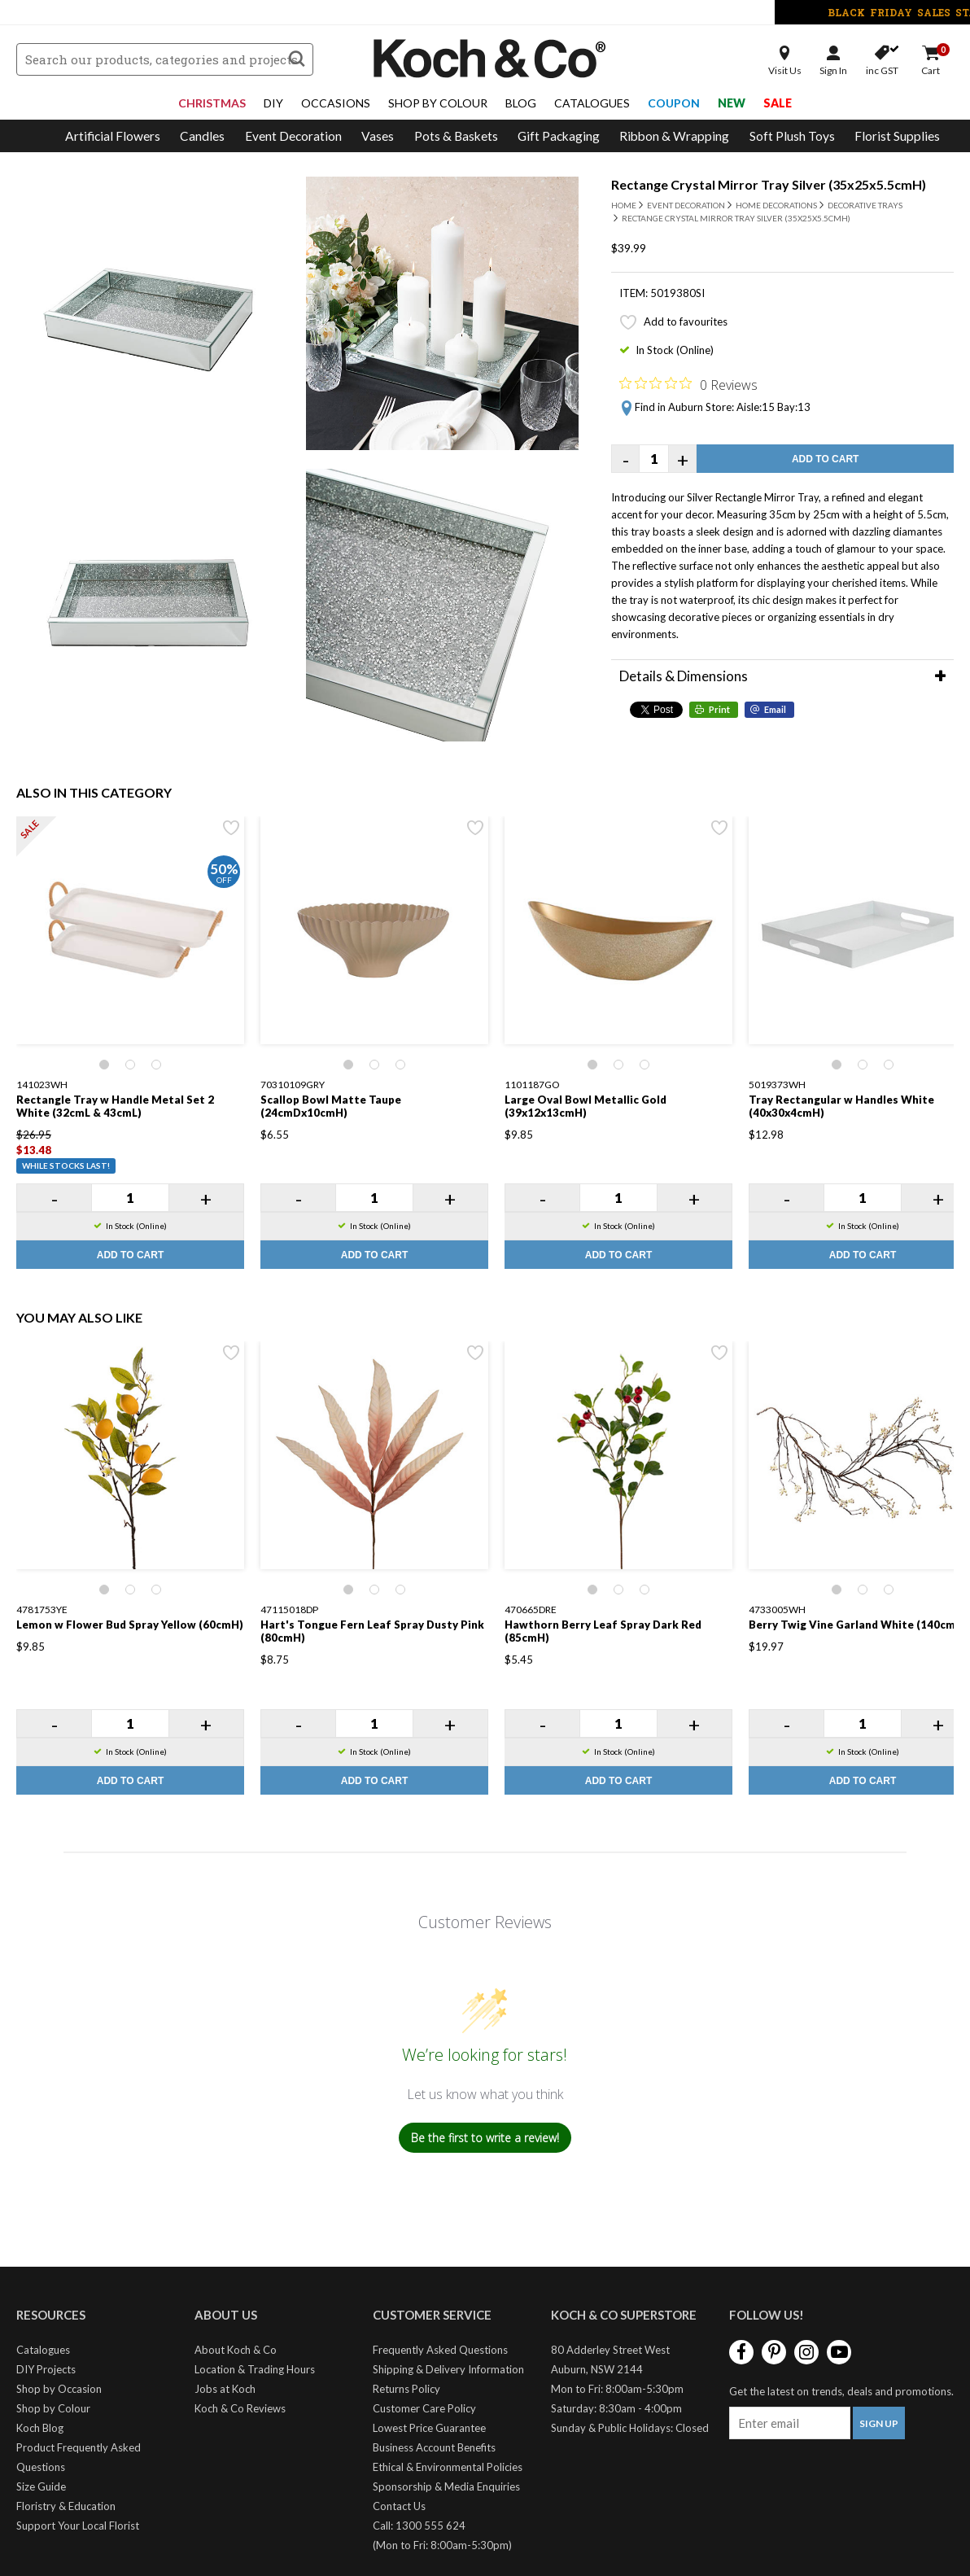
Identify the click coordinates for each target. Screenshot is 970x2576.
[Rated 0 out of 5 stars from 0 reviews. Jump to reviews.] (688, 384)
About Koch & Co (235, 2349)
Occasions (335, 103)
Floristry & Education (66, 2506)
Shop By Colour (437, 103)
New (731, 103)
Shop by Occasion (59, 2388)
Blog (520, 103)
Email (775, 709)
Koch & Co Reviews (240, 2408)
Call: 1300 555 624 (419, 2525)
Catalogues (592, 103)
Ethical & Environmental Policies (447, 2466)
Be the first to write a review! (485, 2137)
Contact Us (399, 2506)
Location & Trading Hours (254, 2369)
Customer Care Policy (424, 2408)
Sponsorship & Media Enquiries (446, 2486)
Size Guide (41, 2486)
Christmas (212, 103)
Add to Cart (825, 459)
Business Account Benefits (434, 2447)
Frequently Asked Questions (440, 2349)
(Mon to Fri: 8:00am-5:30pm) (442, 2545)
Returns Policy (406, 2388)
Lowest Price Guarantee (429, 2427)
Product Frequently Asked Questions (78, 2457)
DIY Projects (46, 2369)
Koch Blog (39, 2427)
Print (719, 709)
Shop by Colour (53, 2408)
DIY (273, 103)
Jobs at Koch (225, 2388)
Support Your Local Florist (77, 2525)
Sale (777, 103)
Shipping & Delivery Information (448, 2369)
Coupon (674, 103)
